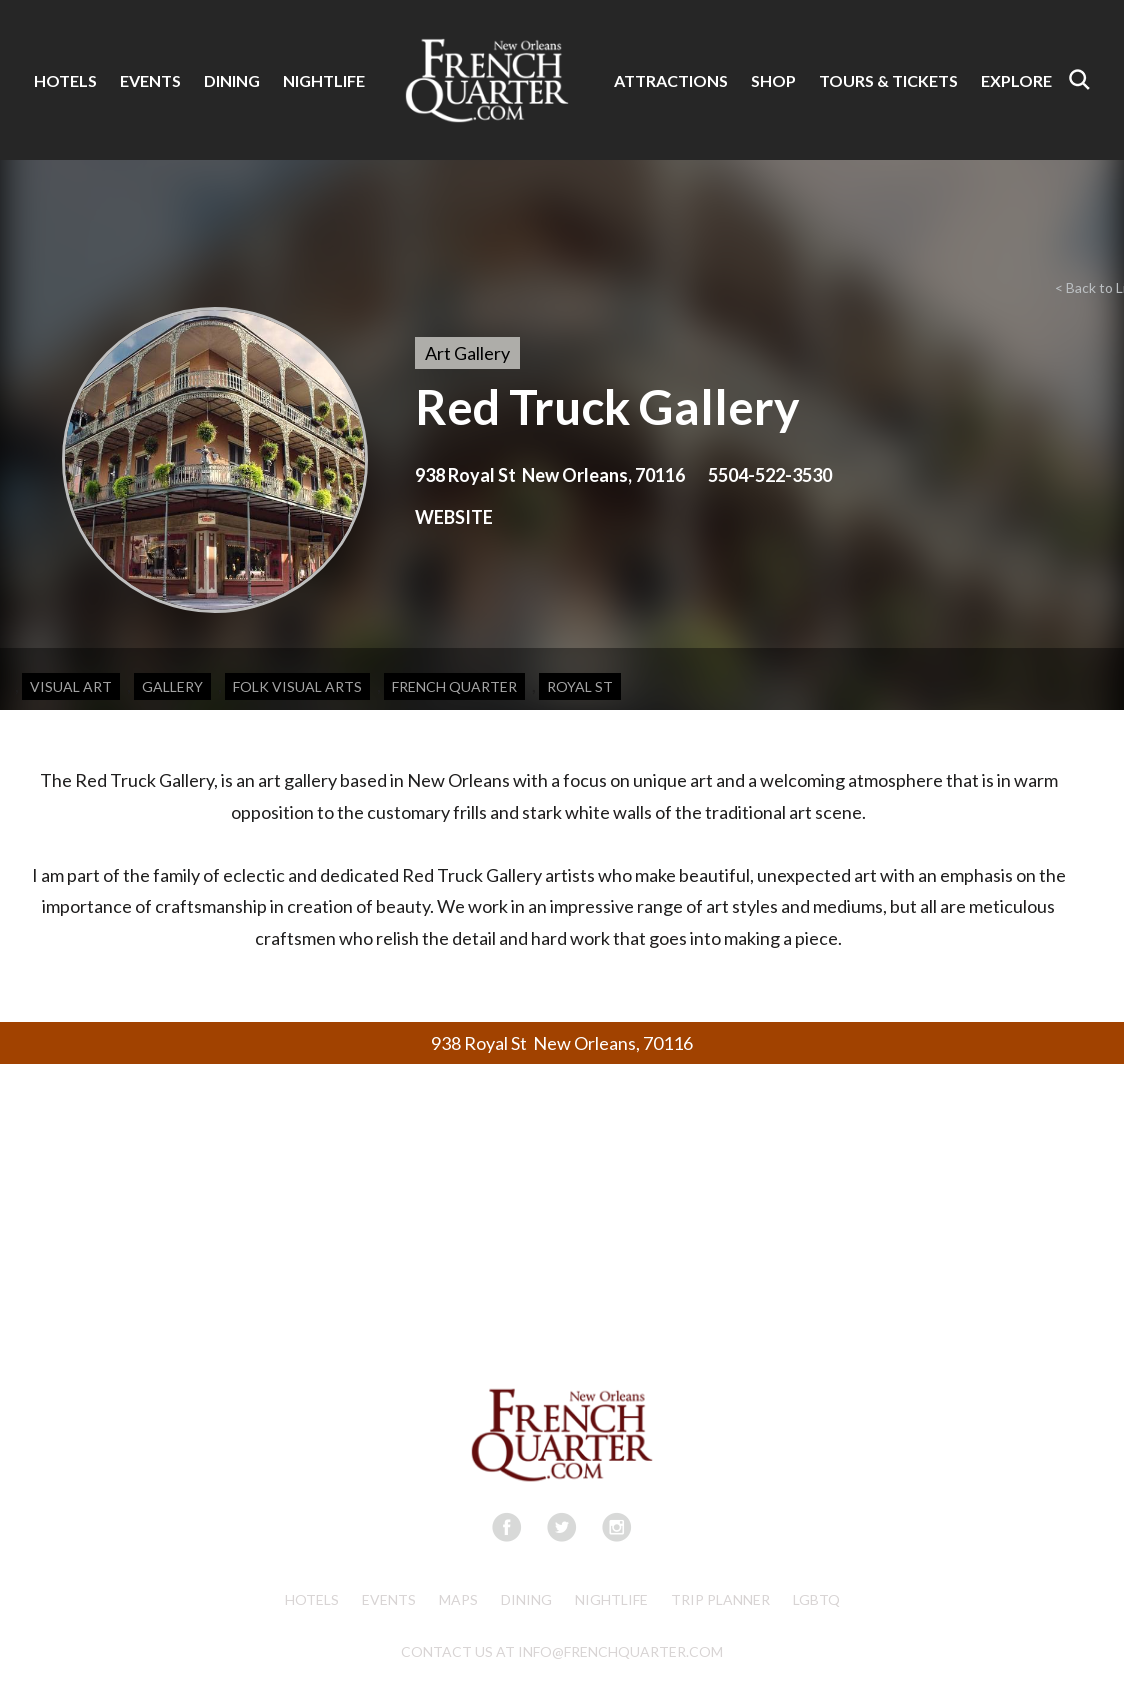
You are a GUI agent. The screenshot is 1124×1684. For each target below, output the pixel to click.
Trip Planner (720, 1599)
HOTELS (65, 80)
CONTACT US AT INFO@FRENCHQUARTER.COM (562, 1651)
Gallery (172, 686)
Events (389, 1599)
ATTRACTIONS (671, 80)
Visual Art (71, 686)
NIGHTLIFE (324, 80)
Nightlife (611, 1599)
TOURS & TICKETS (888, 80)
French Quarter (454, 686)
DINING (232, 80)
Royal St (580, 686)
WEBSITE (454, 517)
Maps (458, 1599)
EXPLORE (1016, 80)
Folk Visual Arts (297, 686)
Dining (526, 1599)
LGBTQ (816, 1599)
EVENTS (150, 80)
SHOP (773, 80)
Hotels (312, 1599)
